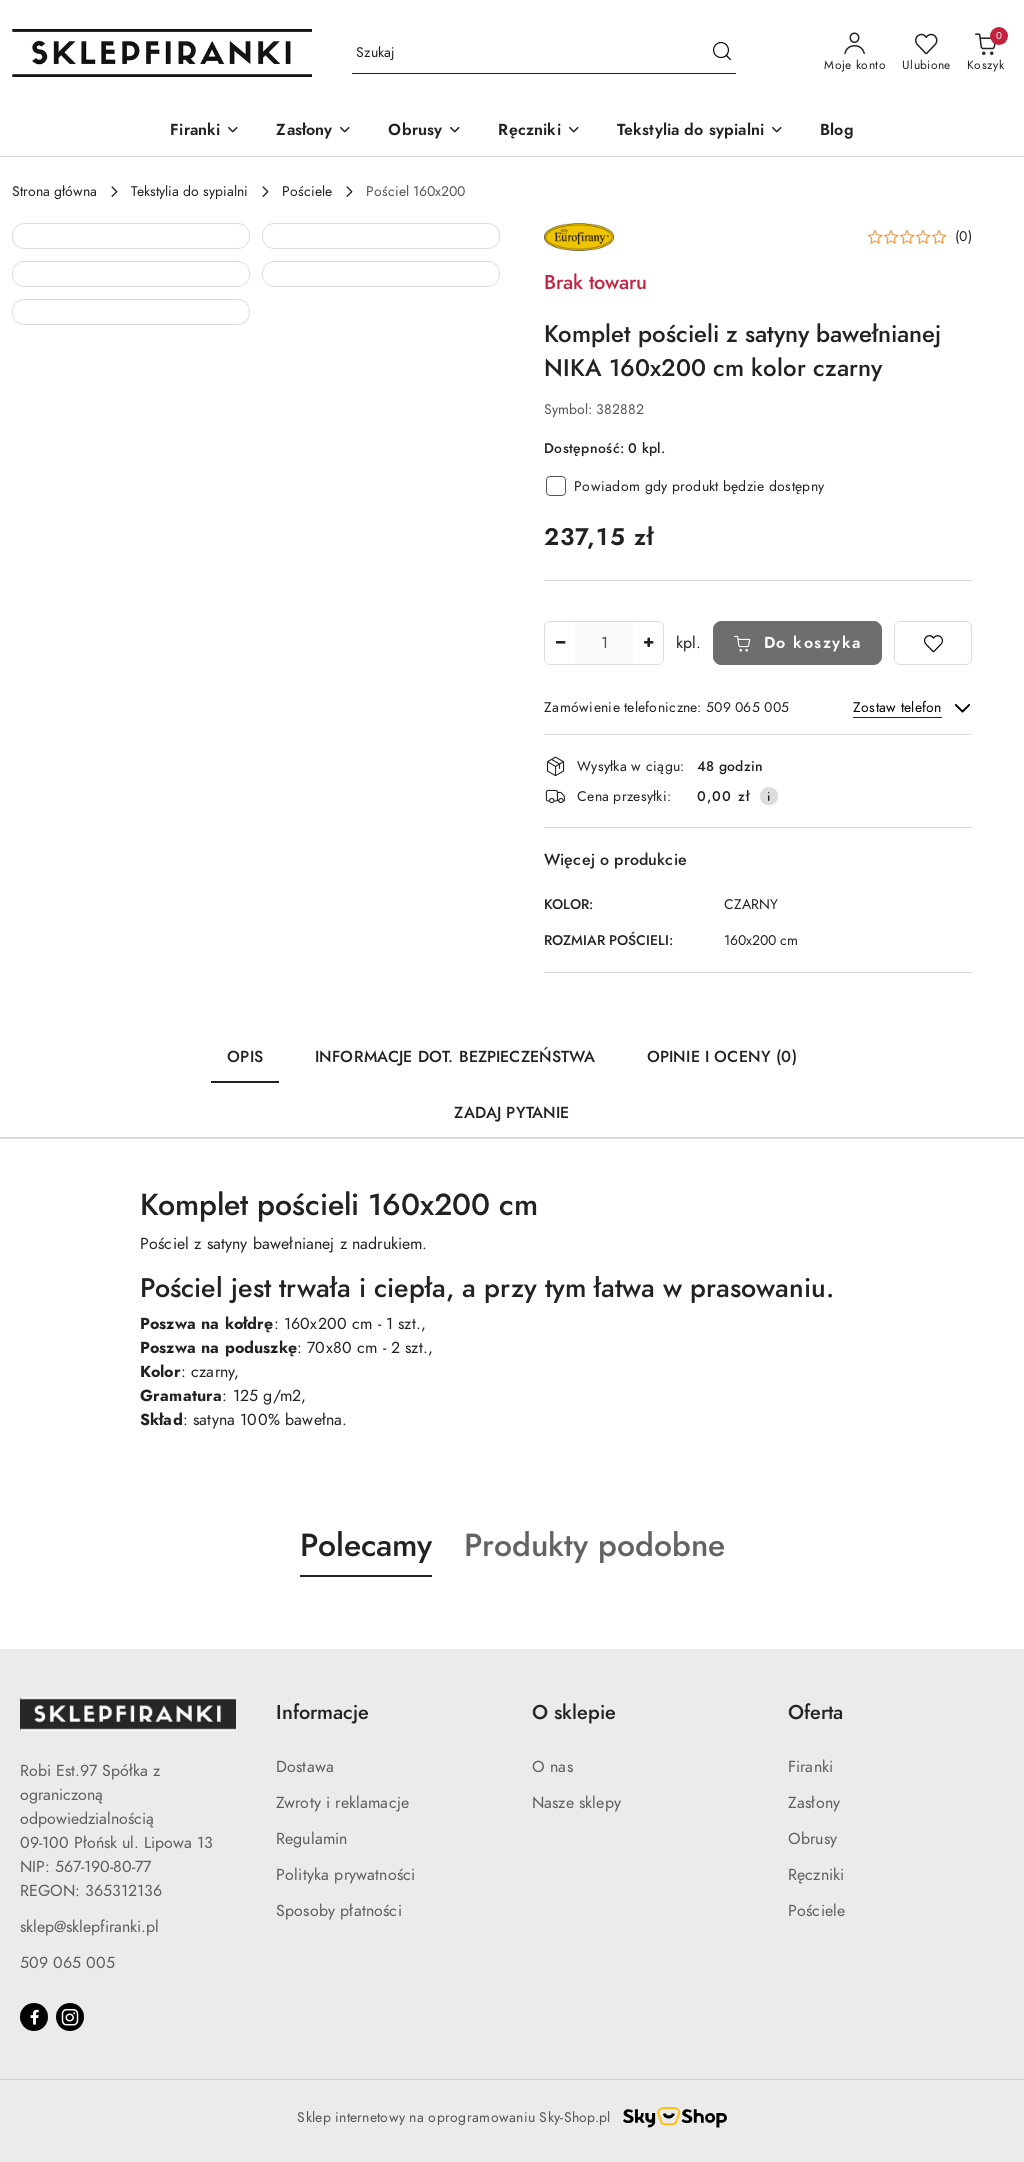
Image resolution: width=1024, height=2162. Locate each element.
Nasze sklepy (576, 1803)
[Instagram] (70, 2017)
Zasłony (814, 1803)
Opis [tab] (245, 1057)
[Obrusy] (425, 131)
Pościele (816, 1911)
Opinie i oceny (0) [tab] (722, 1057)
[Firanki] (205, 131)
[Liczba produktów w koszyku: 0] (985, 53)
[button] (131, 342)
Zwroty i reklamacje (342, 1803)
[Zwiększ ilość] (648, 643)
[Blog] (837, 131)
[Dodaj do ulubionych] (933, 643)
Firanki (810, 1767)
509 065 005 (67, 1963)
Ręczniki (816, 1875)
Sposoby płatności (339, 1911)
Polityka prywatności (345, 1875)
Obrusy (812, 1839)
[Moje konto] (855, 53)
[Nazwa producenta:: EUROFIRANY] (579, 236)
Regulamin (311, 1839)
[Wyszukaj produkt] (544, 53)
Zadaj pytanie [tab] (511, 1113)
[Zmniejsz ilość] (560, 643)
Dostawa (305, 1767)
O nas (552, 1767)
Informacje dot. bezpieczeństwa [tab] (455, 1057)
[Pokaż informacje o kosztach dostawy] (769, 796)
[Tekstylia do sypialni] (700, 131)
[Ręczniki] (539, 131)
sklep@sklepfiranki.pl (89, 1927)
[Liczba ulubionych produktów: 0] (926, 53)
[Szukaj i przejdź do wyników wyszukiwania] (722, 53)
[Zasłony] (314, 131)
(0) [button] (963, 237)
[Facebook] (34, 2017)
